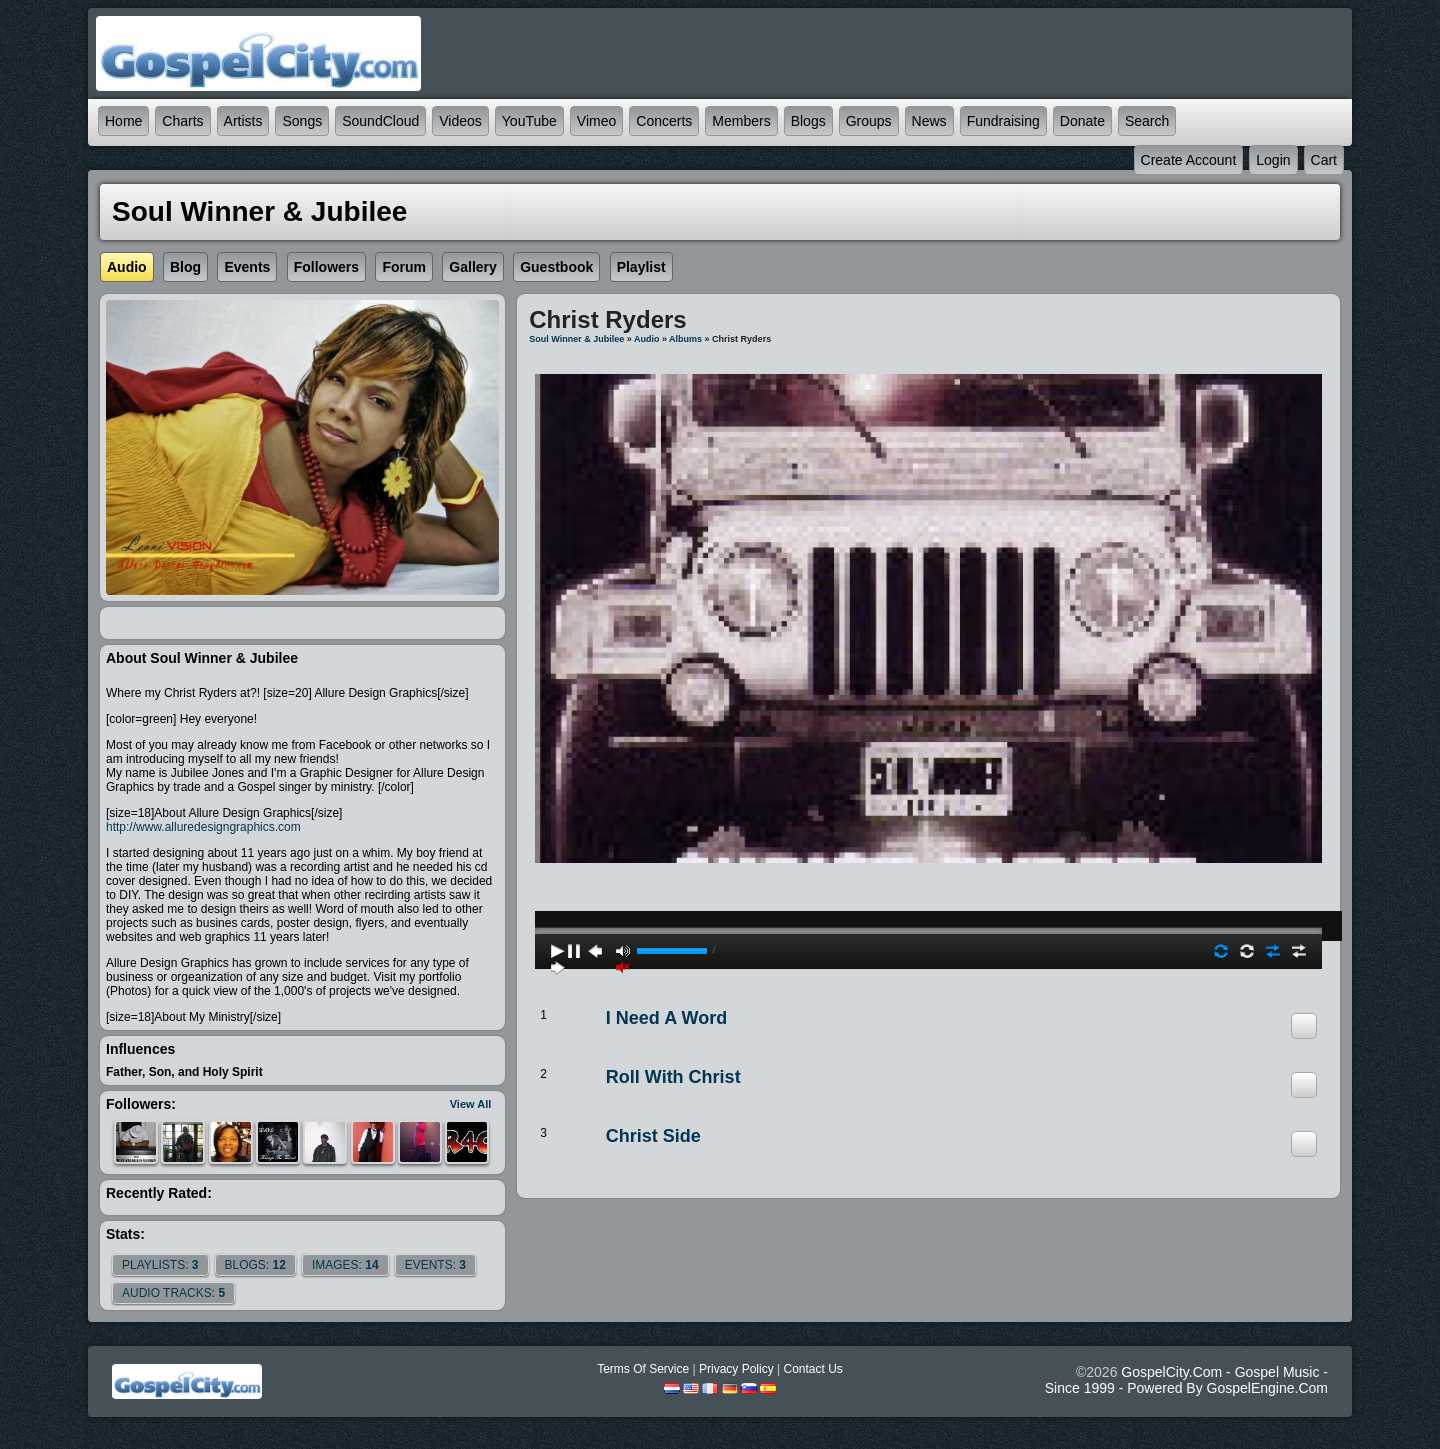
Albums (685, 339)
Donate (1082, 121)
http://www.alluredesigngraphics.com (203, 827)
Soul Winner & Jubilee (576, 339)
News (929, 121)
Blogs (808, 121)
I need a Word (666, 1018)
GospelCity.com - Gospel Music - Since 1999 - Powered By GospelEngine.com (1186, 1380)
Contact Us (812, 1369)
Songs (302, 121)
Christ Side (653, 1136)
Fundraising (1003, 121)
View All (471, 1104)
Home (123, 121)
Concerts (664, 121)
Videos (460, 121)
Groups (869, 121)
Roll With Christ (673, 1077)
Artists (243, 121)
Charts (182, 121)
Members (741, 121)
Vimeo (596, 121)
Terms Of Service (643, 1369)
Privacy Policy (736, 1369)
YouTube (529, 121)
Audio (647, 339)
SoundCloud (380, 121)
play (929, 877)
